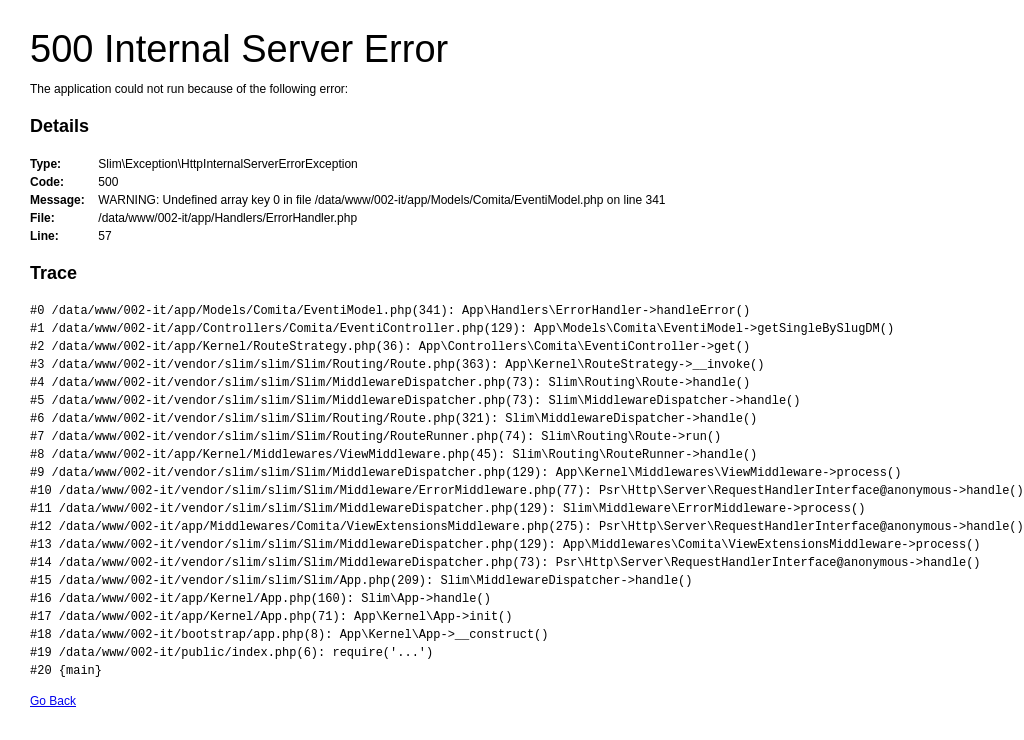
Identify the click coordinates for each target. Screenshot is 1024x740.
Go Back (53, 701)
